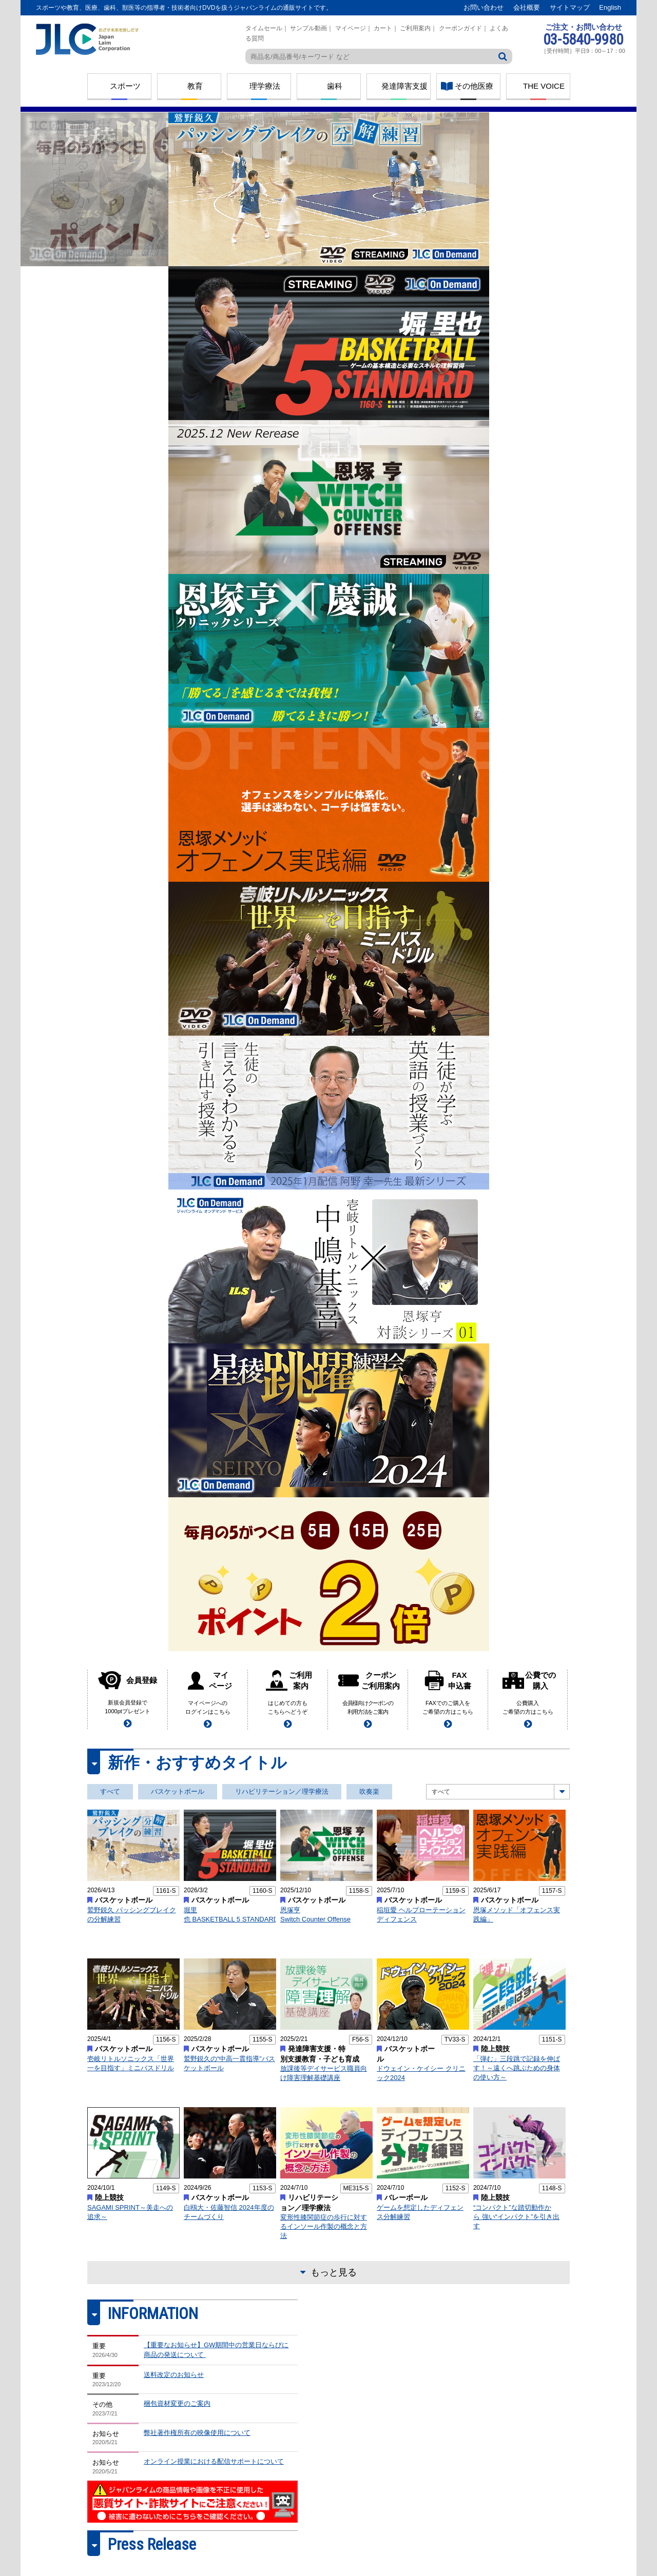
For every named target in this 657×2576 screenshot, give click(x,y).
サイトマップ (570, 7)
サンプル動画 (308, 28)
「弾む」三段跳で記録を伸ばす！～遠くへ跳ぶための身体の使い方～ (516, 2068)
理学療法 (264, 86)
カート (383, 28)
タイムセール (263, 28)
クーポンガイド (460, 28)
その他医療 (474, 86)
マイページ (350, 28)
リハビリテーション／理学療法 (281, 1791)
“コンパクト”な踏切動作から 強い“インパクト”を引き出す (516, 2217)
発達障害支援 (404, 86)
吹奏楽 (369, 1791)
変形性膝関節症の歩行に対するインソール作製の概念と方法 (323, 2226)
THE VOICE (544, 86)
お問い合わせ (483, 7)
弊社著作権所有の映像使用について (197, 2432)
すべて (110, 1791)
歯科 (334, 86)
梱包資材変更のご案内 (177, 2403)
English (610, 7)
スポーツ (125, 86)
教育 (195, 86)
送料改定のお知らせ (174, 2375)
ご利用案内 (415, 28)
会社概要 (526, 7)
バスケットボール (177, 1791)
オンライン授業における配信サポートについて (214, 2461)
